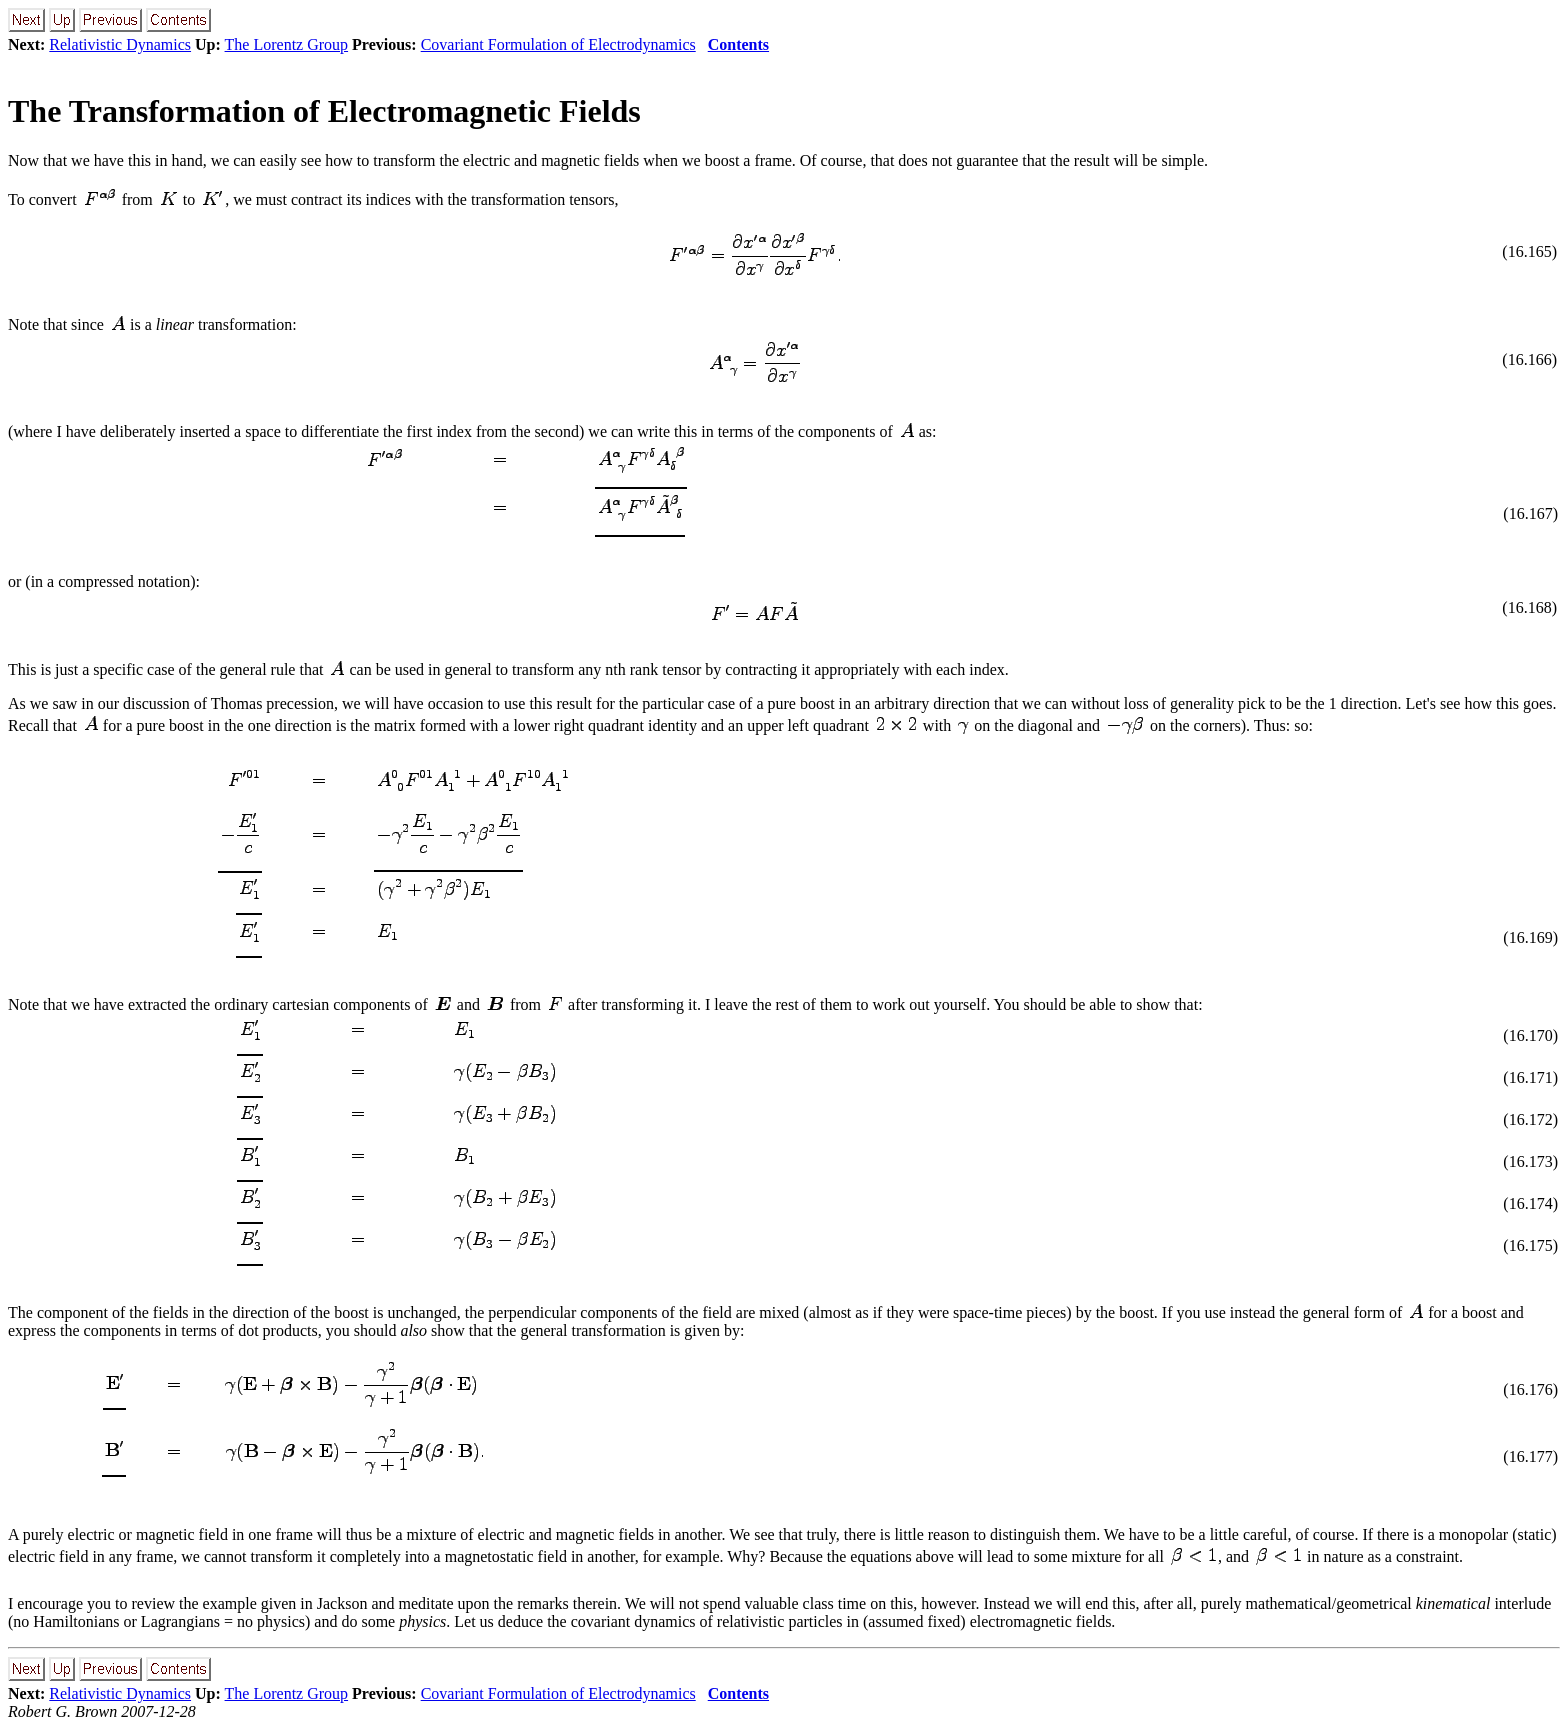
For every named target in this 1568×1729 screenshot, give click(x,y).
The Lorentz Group (287, 44)
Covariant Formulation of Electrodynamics (558, 44)
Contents (738, 44)
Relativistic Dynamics (120, 44)
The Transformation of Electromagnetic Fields (324, 111)
